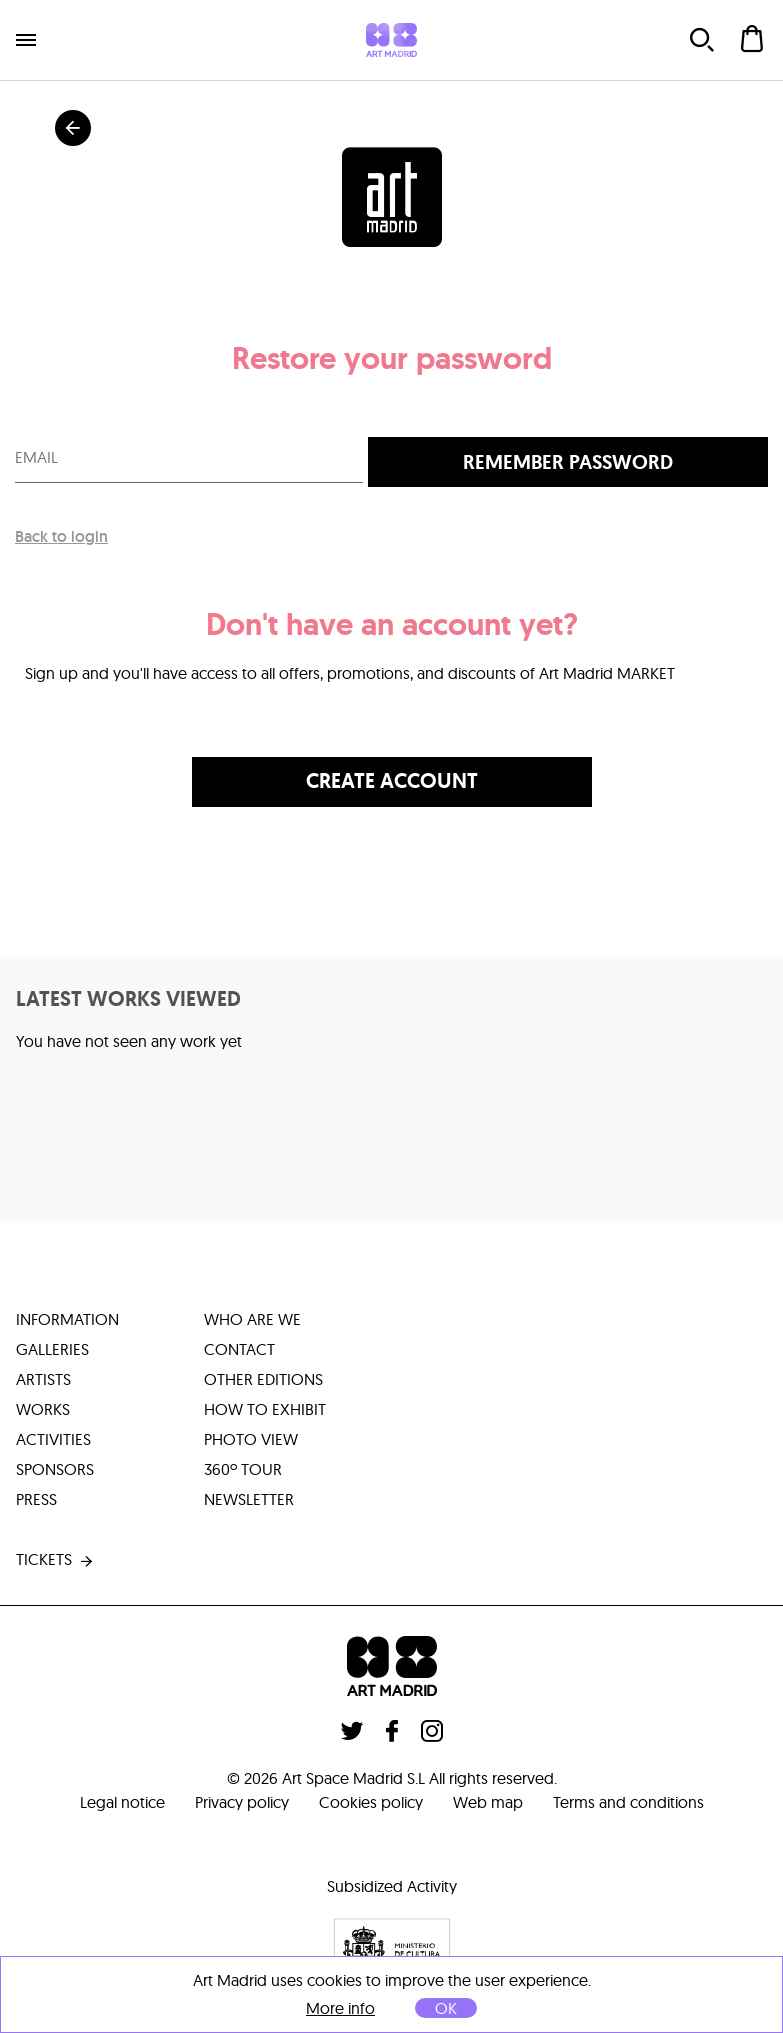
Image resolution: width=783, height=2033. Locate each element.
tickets (56, 1560)
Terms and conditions (628, 1802)
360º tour (243, 1469)
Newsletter (249, 1499)
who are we (252, 1319)
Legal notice (122, 1802)
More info (340, 2008)
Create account (392, 781)
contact (239, 1349)
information (67, 1319)
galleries (52, 1349)
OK (446, 2008)
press (36, 1499)
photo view (251, 1439)
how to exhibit (265, 1409)
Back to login (61, 536)
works (43, 1409)
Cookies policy (371, 1802)
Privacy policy (242, 1802)
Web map (488, 1802)
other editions (263, 1379)
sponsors (55, 1469)
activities (53, 1439)
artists (43, 1379)
